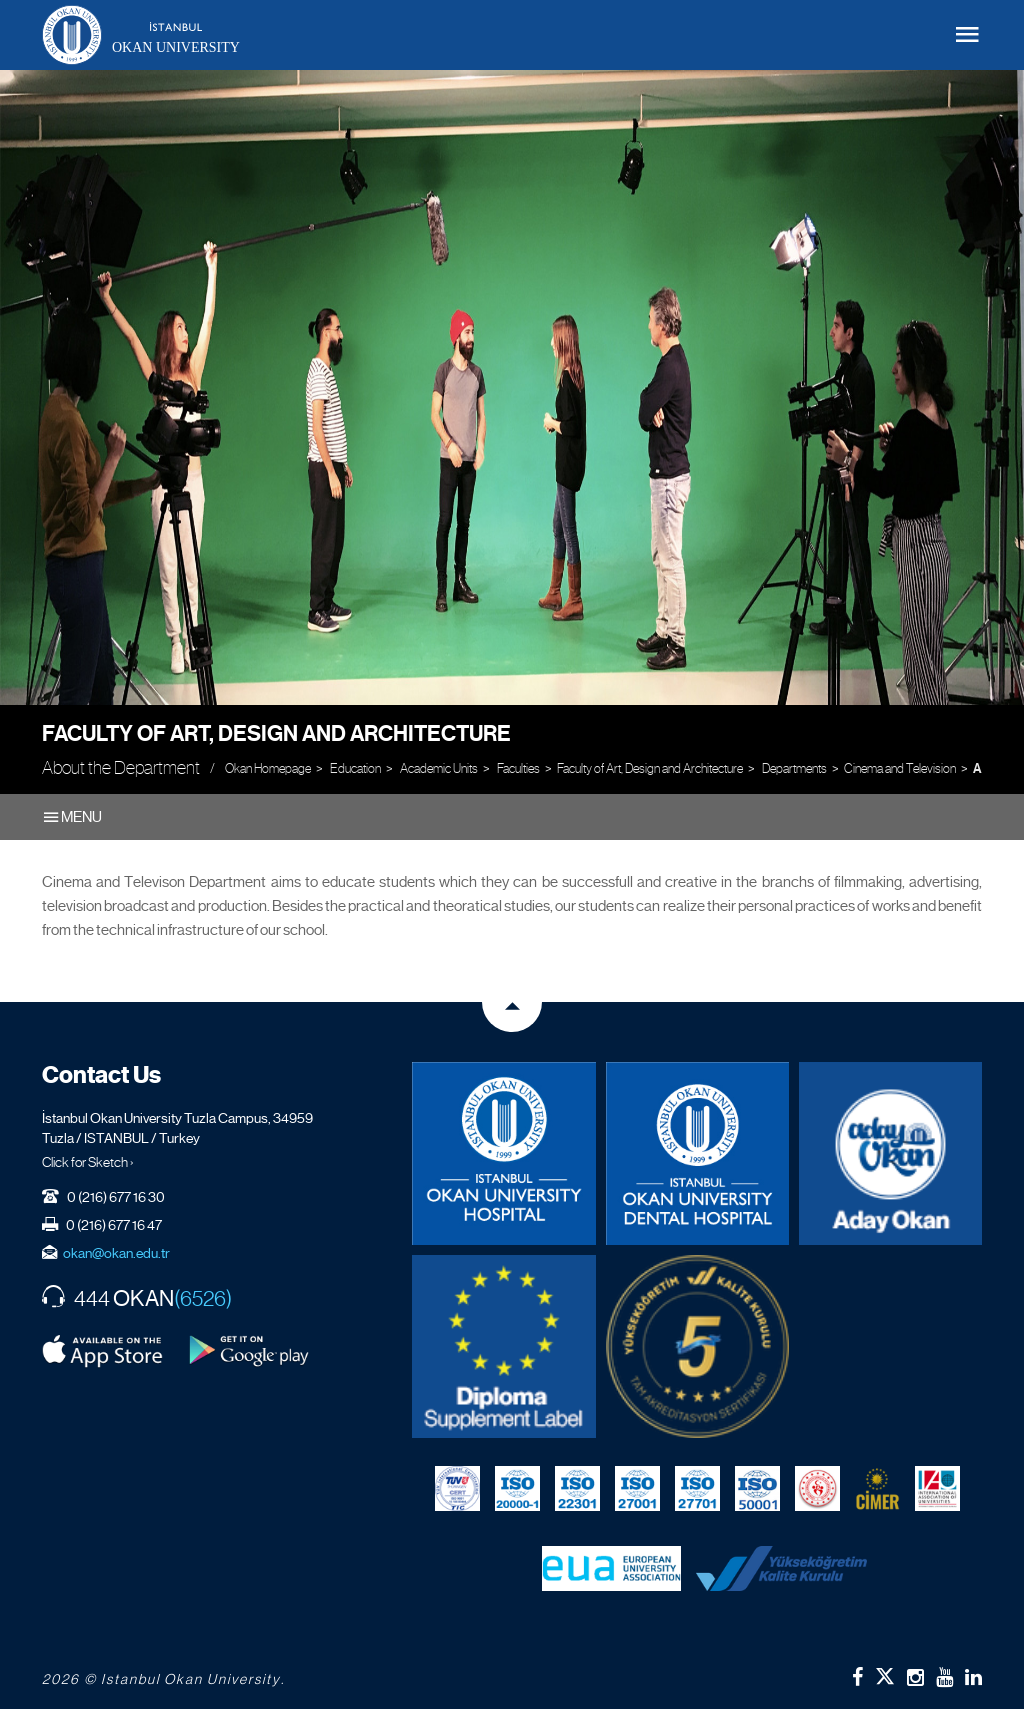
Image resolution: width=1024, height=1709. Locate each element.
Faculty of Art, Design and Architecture (276, 733)
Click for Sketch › (88, 1162)
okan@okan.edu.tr (116, 1253)
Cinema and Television (900, 768)
